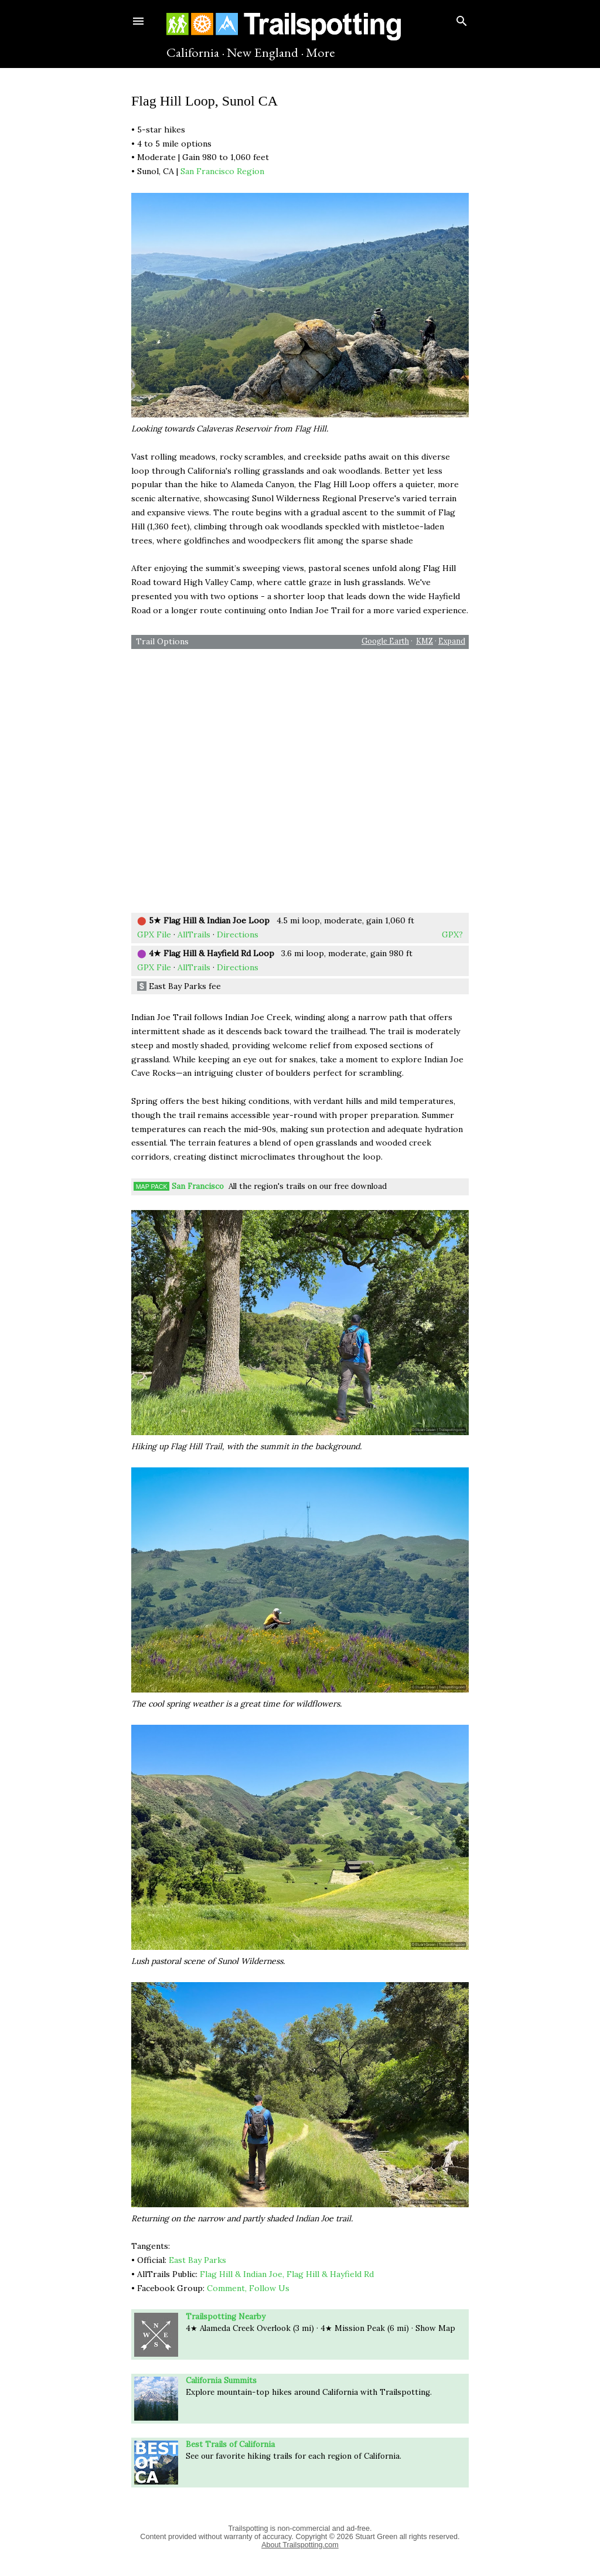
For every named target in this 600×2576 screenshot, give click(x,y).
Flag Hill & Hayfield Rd (330, 2274)
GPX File (154, 934)
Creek (253, 2328)
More (320, 52)
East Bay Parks (197, 2260)
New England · (265, 52)
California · (195, 52)
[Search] (462, 18)
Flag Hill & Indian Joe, (242, 2274)
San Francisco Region (222, 171)
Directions (237, 934)
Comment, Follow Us (248, 2288)
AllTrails (194, 934)
